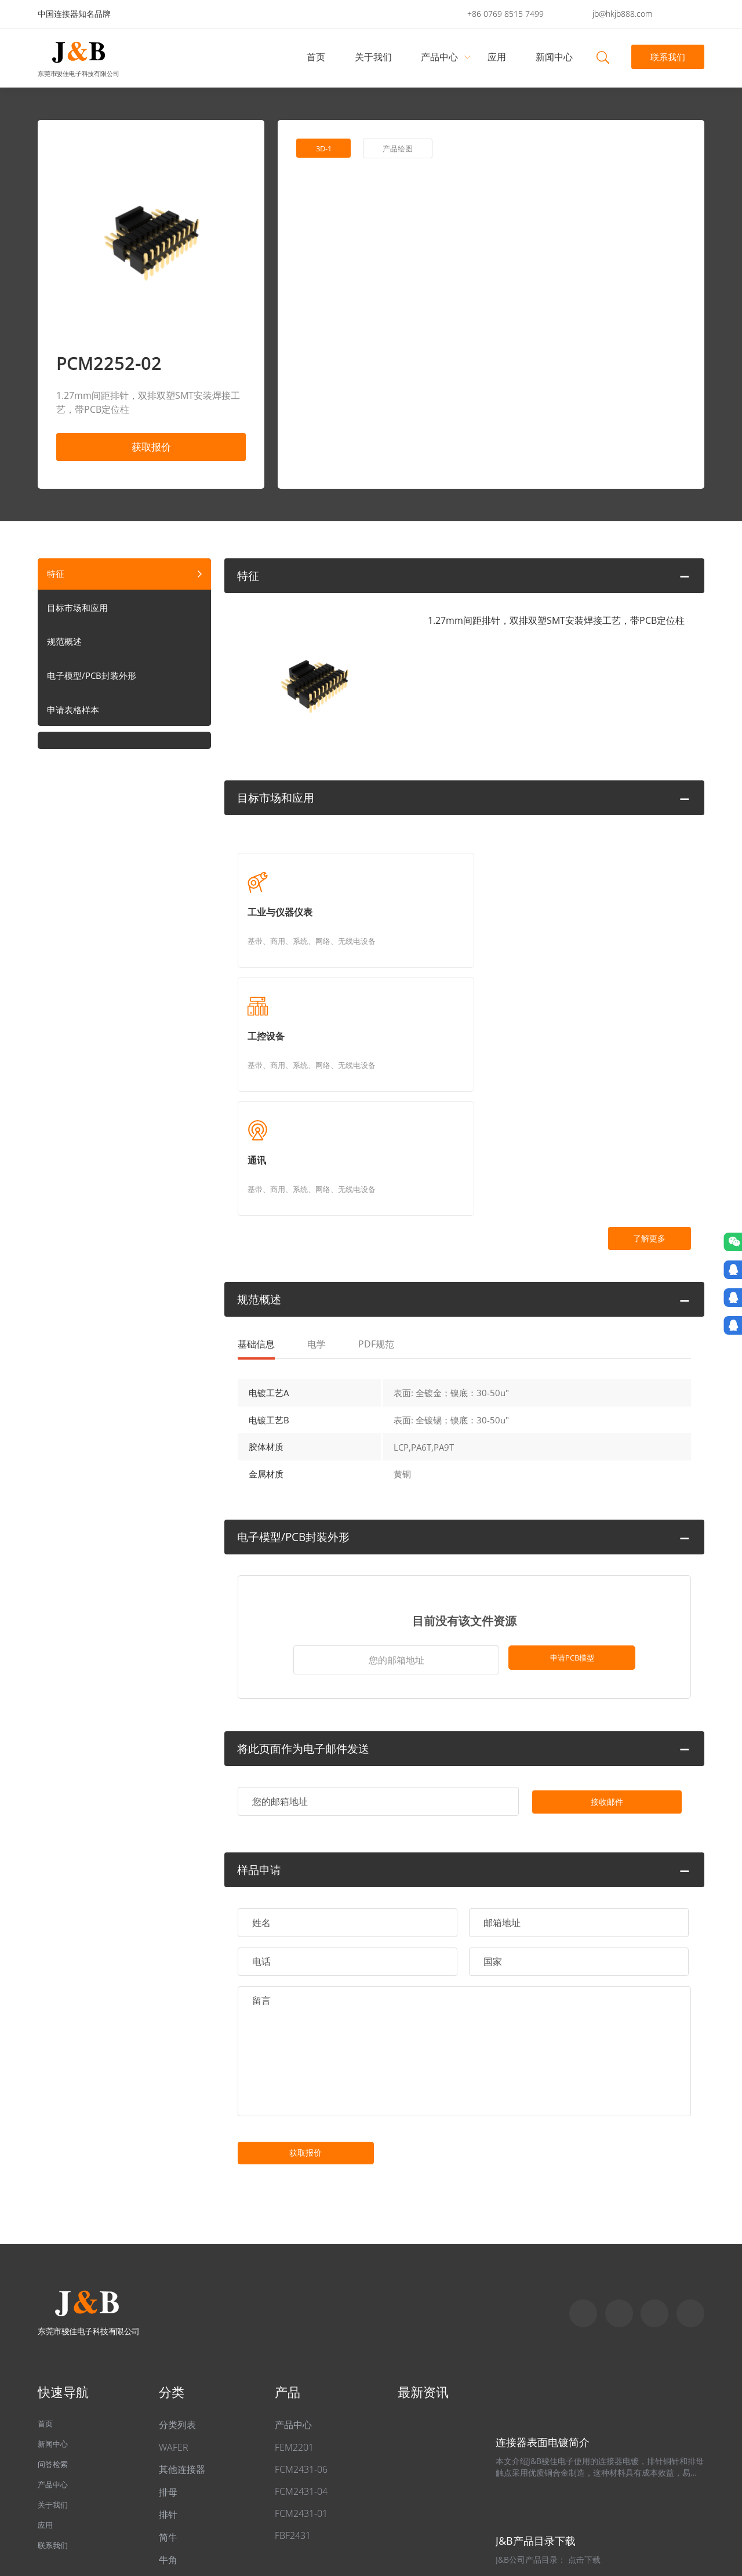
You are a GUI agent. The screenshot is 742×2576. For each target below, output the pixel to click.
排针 (168, 2380)
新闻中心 (555, 56)
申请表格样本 (75, 717)
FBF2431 (293, 2401)
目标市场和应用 (79, 613)
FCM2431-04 (301, 2357)
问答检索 (56, 2336)
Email (654, 2179)
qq (690, 2179)
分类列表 (177, 2290)
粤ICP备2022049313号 (197, 2512)
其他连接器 (182, 2335)
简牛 (168, 2403)
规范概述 (65, 648)
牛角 (168, 2425)
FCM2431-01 (301, 2379)
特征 (56, 578)
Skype (583, 2179)
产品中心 (441, 56)
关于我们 (375, 56)
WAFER (173, 2313)
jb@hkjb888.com (622, 13)
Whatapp (619, 2179)
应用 (499, 56)
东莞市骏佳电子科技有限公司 (78, 73)
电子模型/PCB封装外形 (94, 683)
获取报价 (151, 448)
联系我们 (666, 56)
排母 (168, 2358)
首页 (317, 56)
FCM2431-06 (301, 2335)
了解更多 (629, 1031)
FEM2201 (294, 2313)
